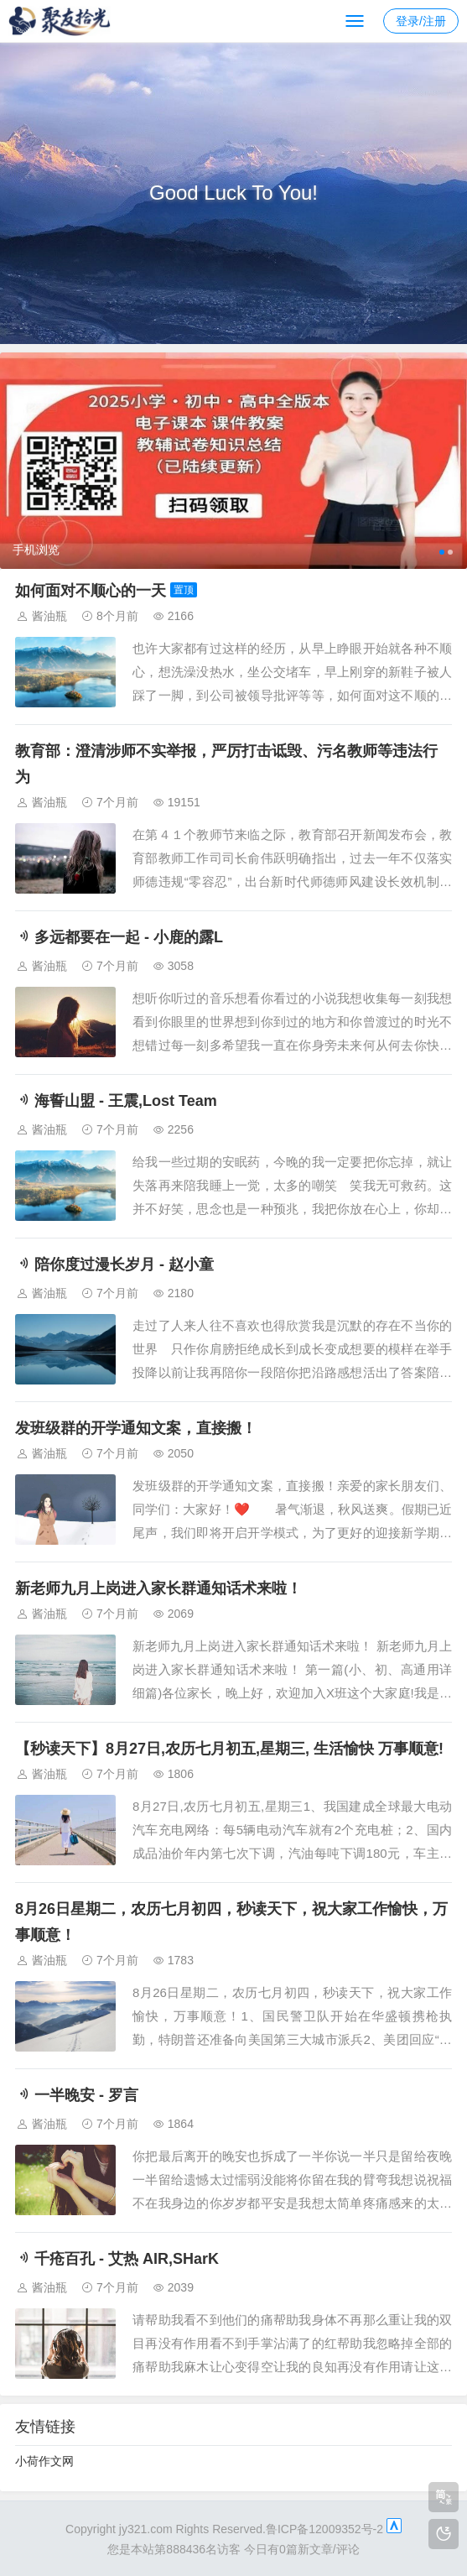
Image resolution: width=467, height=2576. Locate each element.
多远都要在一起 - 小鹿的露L (119, 937)
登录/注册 (421, 21)
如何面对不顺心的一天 (90, 590)
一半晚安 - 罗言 (76, 2095)
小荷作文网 (44, 2461)
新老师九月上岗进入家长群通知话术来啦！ (158, 1588)
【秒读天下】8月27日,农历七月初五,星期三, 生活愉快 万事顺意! (229, 1748)
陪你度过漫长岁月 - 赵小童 (114, 1264)
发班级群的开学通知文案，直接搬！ (136, 1428)
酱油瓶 (49, 616)
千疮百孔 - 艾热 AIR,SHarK (117, 2258)
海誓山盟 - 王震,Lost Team (116, 1100)
